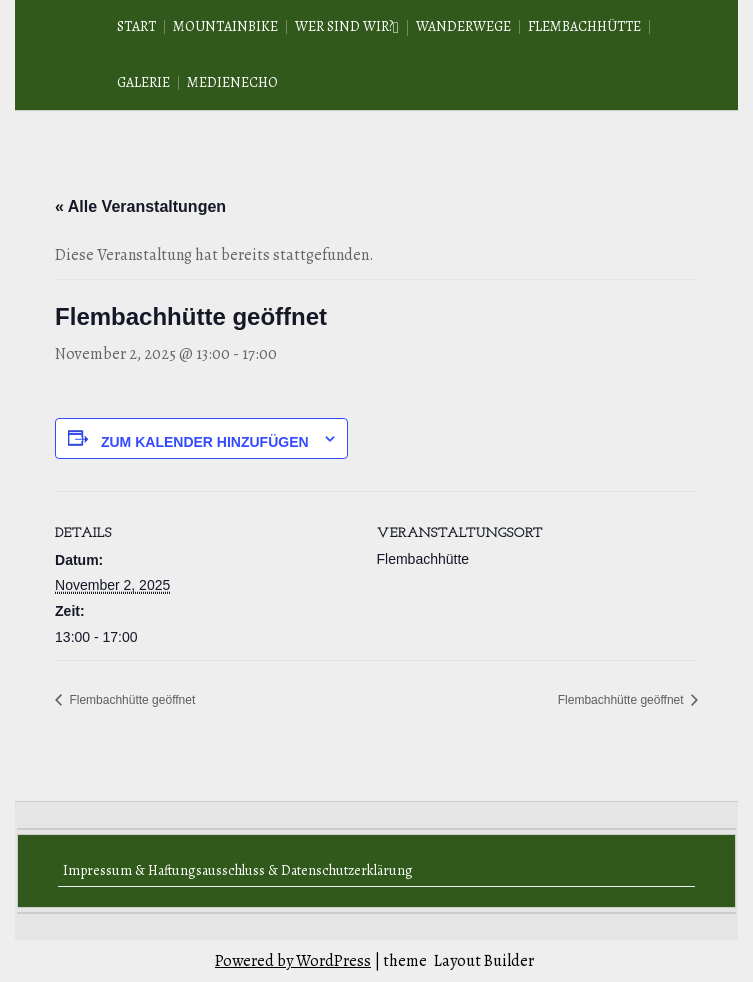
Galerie (143, 82)
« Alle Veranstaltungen (140, 206)
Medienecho (232, 82)
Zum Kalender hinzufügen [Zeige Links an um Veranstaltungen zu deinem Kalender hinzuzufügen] (205, 442)
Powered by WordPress (293, 961)
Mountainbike (225, 26)
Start (136, 26)
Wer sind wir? (344, 26)
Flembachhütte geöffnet (130, 700)
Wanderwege (463, 26)
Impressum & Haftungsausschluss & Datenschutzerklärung (238, 870)
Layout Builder (484, 961)
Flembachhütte (584, 26)
